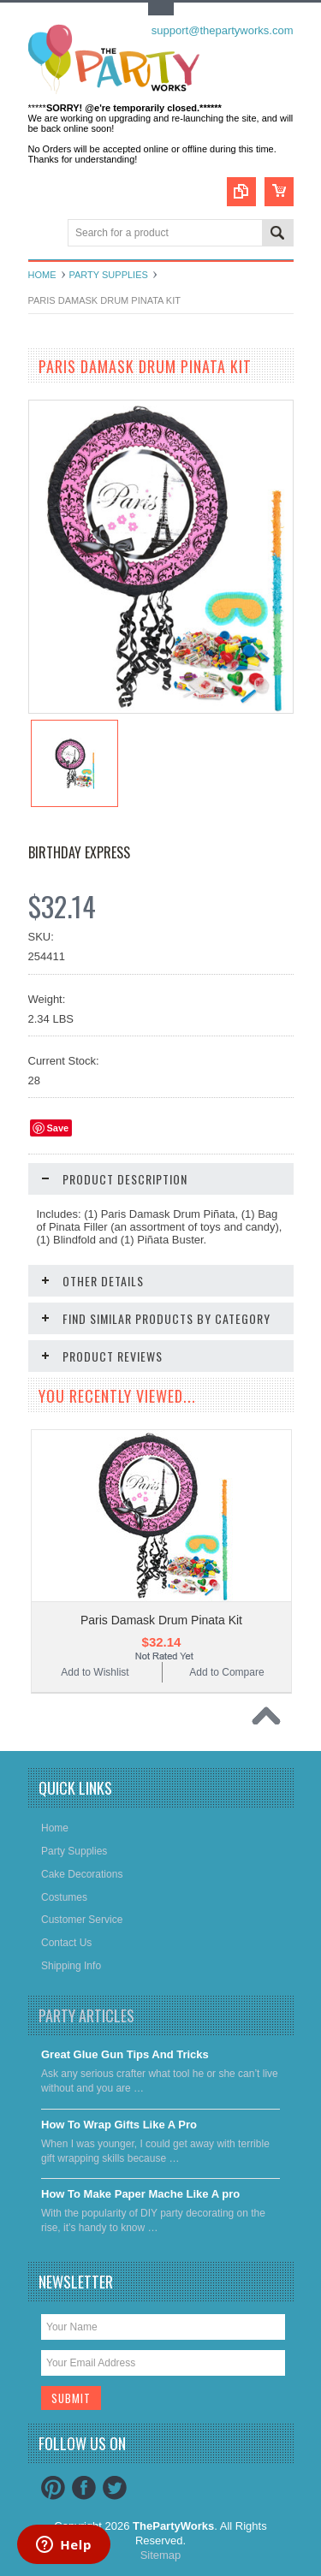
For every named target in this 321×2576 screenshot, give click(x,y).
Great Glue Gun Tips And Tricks (125, 2054)
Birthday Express (79, 852)
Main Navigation (43, 234)
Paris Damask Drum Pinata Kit (161, 1620)
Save (58, 1128)
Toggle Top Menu (161, 9)
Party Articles (86, 2015)
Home (42, 275)
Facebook (84, 2488)
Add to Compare (226, 1672)
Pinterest (53, 2488)
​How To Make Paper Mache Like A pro (140, 2193)
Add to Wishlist (94, 1672)
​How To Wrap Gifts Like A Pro (119, 2124)
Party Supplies (108, 275)
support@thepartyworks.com (223, 30)
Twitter (115, 2488)
